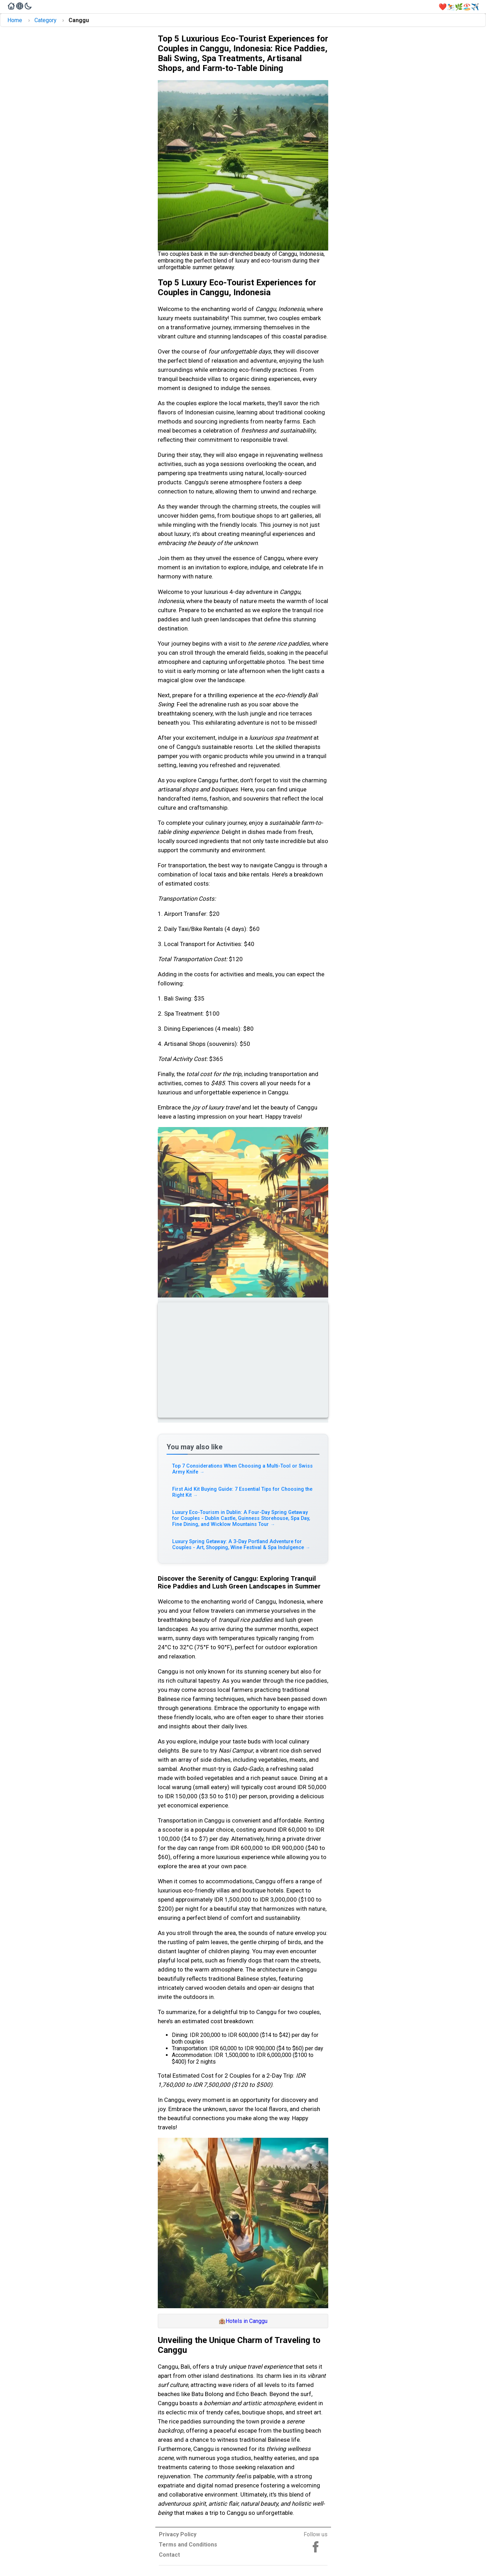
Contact (169, 2554)
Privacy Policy (177, 2534)
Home (14, 20)
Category (45, 20)
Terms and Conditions (188, 2544)
